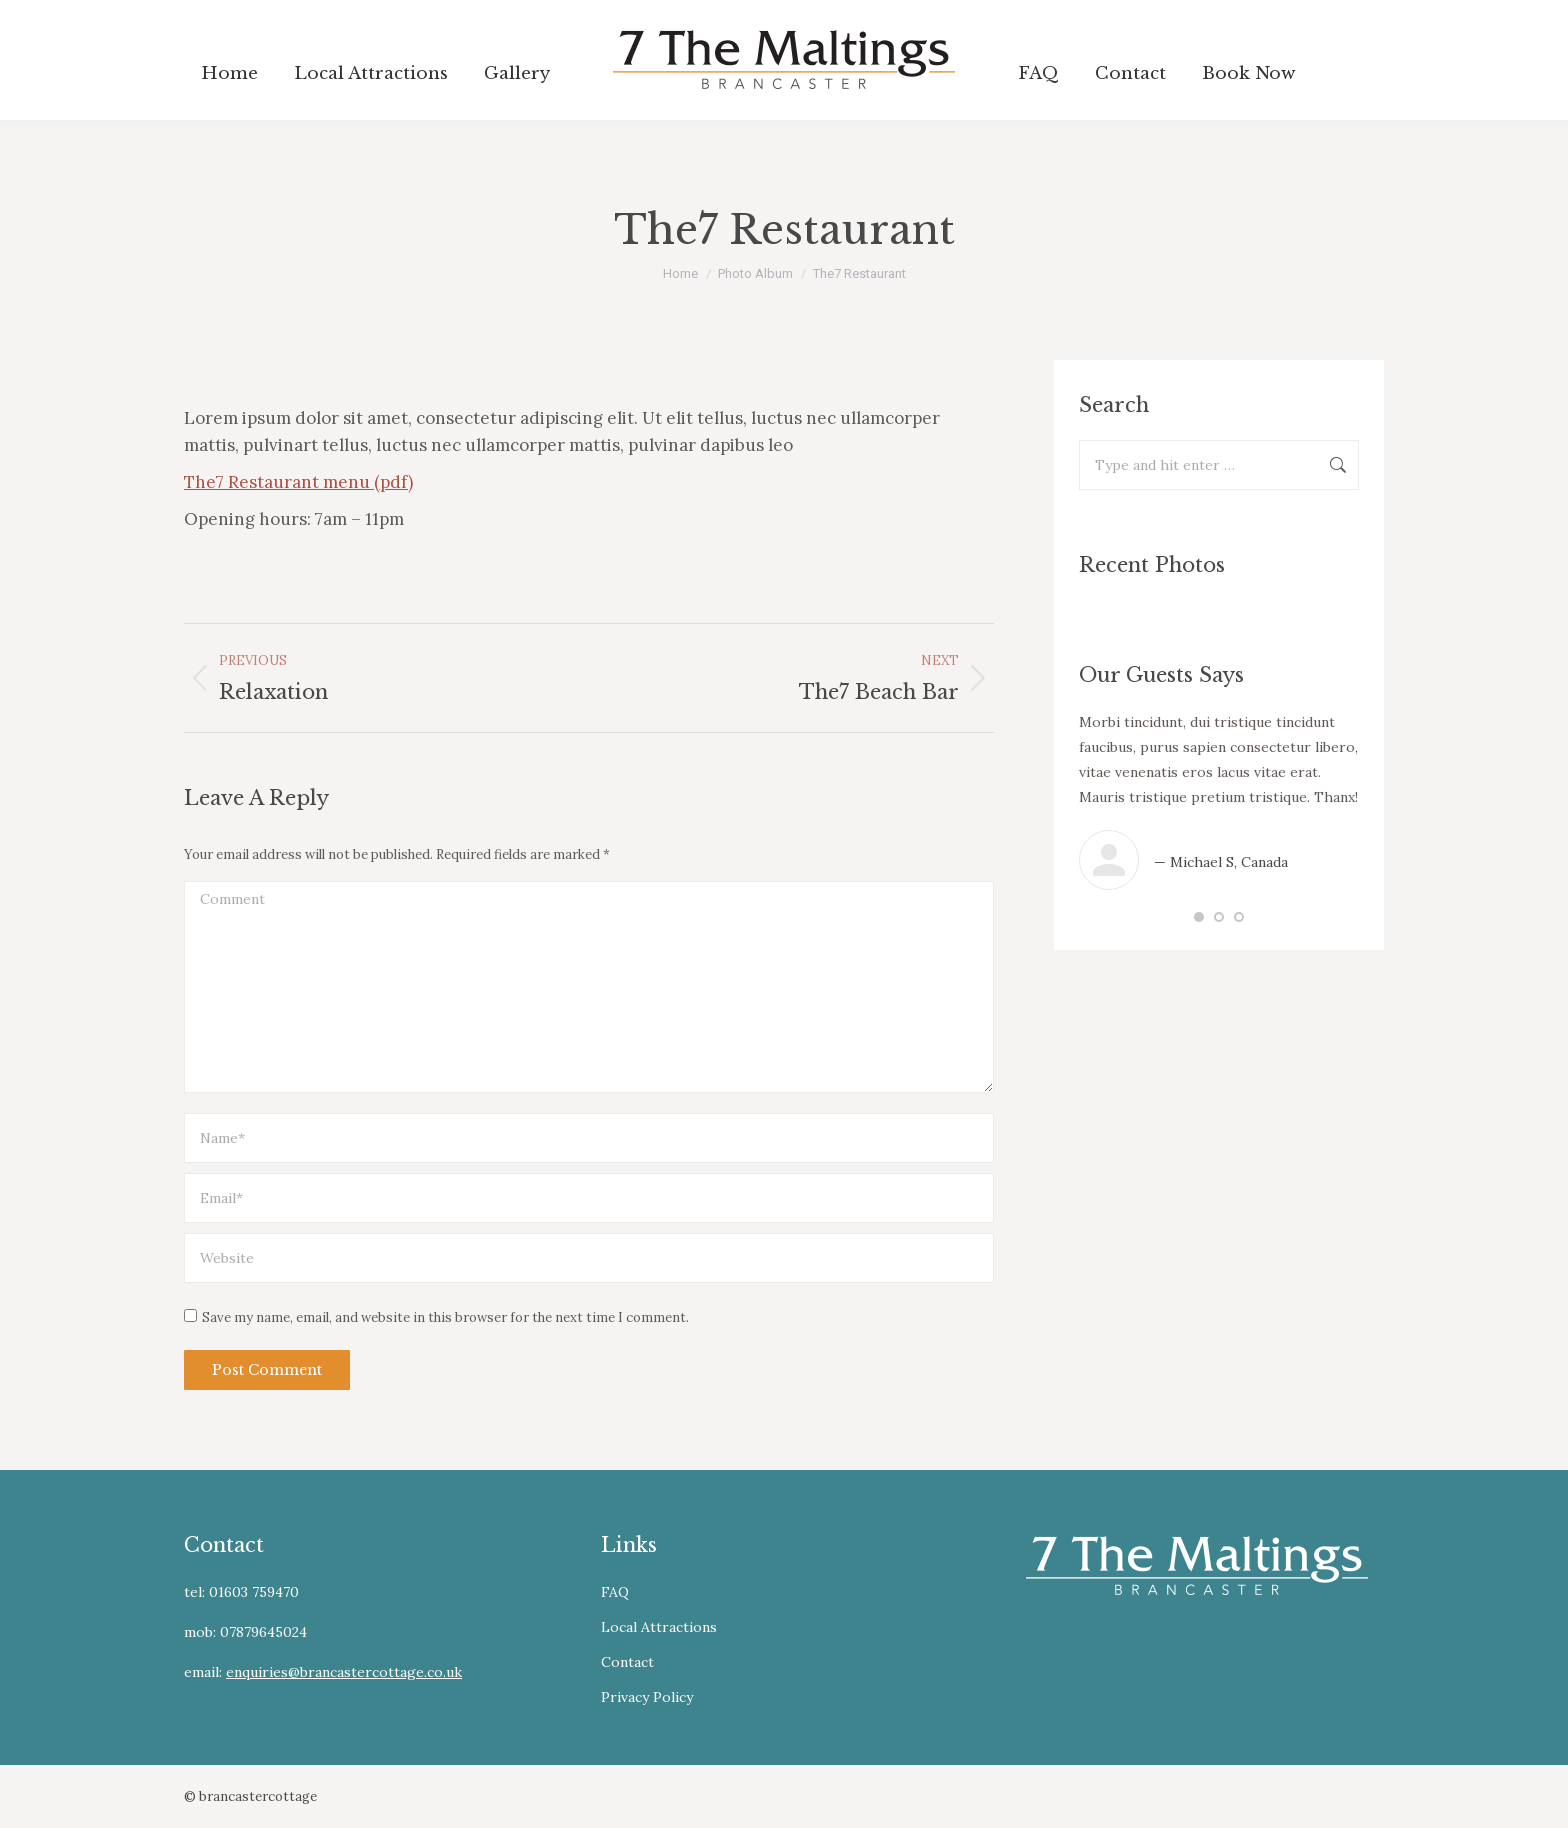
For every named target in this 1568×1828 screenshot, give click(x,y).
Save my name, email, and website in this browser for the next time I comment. (445, 1317)
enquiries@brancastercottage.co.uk (344, 1672)
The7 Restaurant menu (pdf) (298, 482)
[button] (1199, 917)
